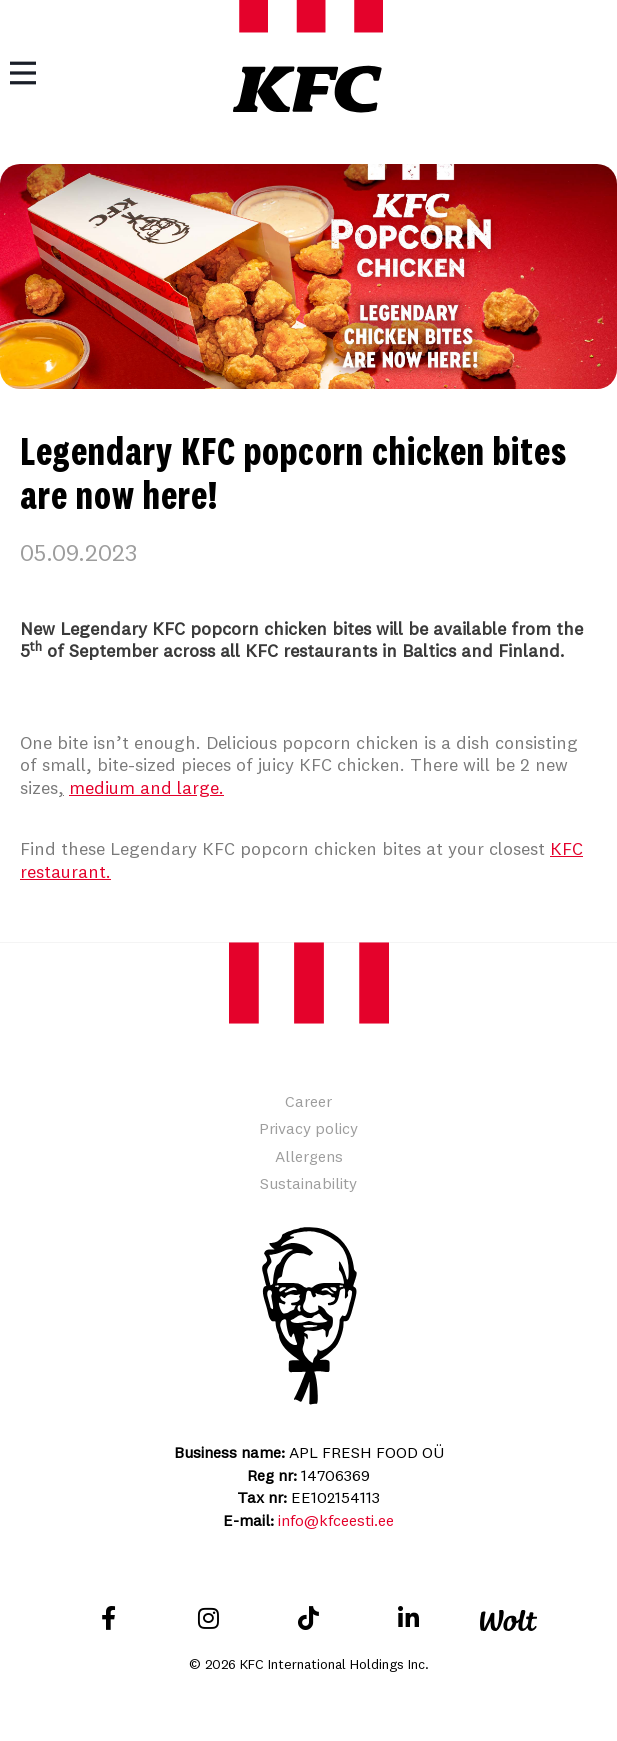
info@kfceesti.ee (336, 1520)
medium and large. (146, 787)
